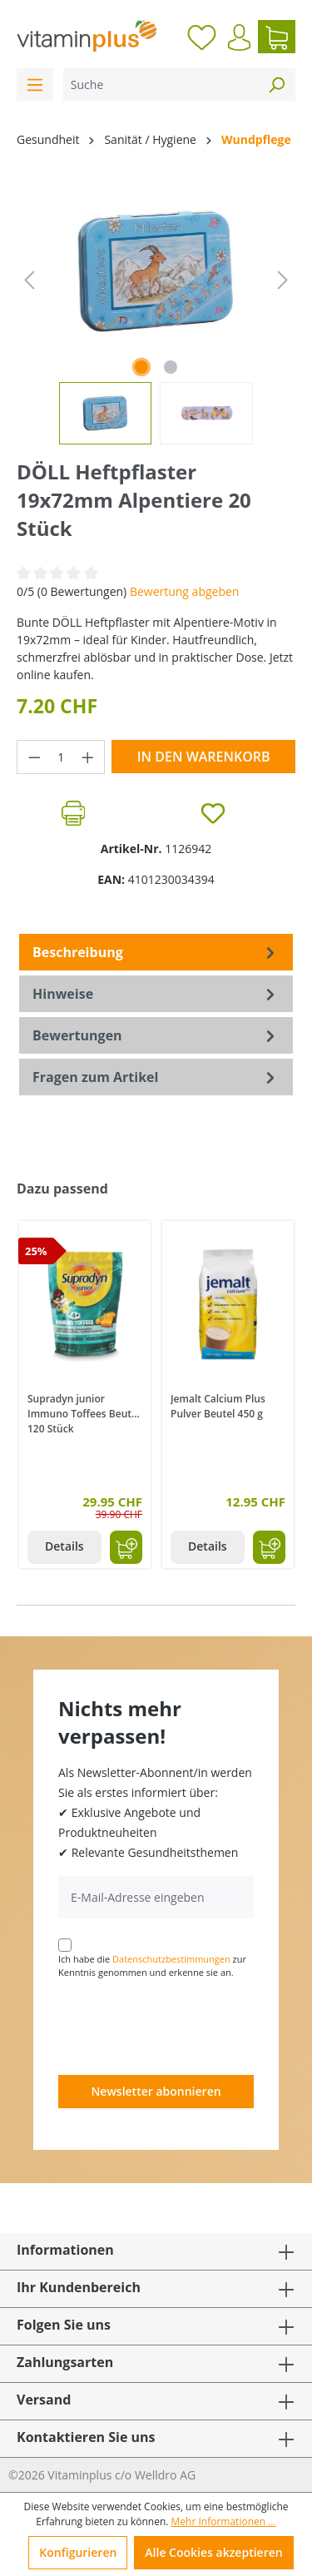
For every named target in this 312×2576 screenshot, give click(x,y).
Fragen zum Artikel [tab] (156, 1077)
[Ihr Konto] (239, 37)
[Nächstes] (282, 280)
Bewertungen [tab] (156, 1035)
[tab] (156, 952)
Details (64, 1546)
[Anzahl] (61, 757)
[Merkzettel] (201, 36)
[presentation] (184, 2025)
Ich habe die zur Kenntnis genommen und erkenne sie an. (152, 1966)
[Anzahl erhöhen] (88, 757)
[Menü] (35, 84)
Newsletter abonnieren (155, 2091)
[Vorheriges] (29, 280)
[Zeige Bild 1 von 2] (141, 367)
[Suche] (160, 84)
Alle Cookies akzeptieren (213, 2552)
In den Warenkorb (203, 756)
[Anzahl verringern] (34, 757)
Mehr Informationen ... (223, 2521)
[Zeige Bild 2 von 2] (170, 367)
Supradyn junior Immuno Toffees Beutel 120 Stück (83, 1412)
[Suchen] (276, 84)
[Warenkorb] (276, 36)
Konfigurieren (77, 2552)
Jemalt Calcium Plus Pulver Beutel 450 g (218, 1406)
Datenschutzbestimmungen (171, 1959)
